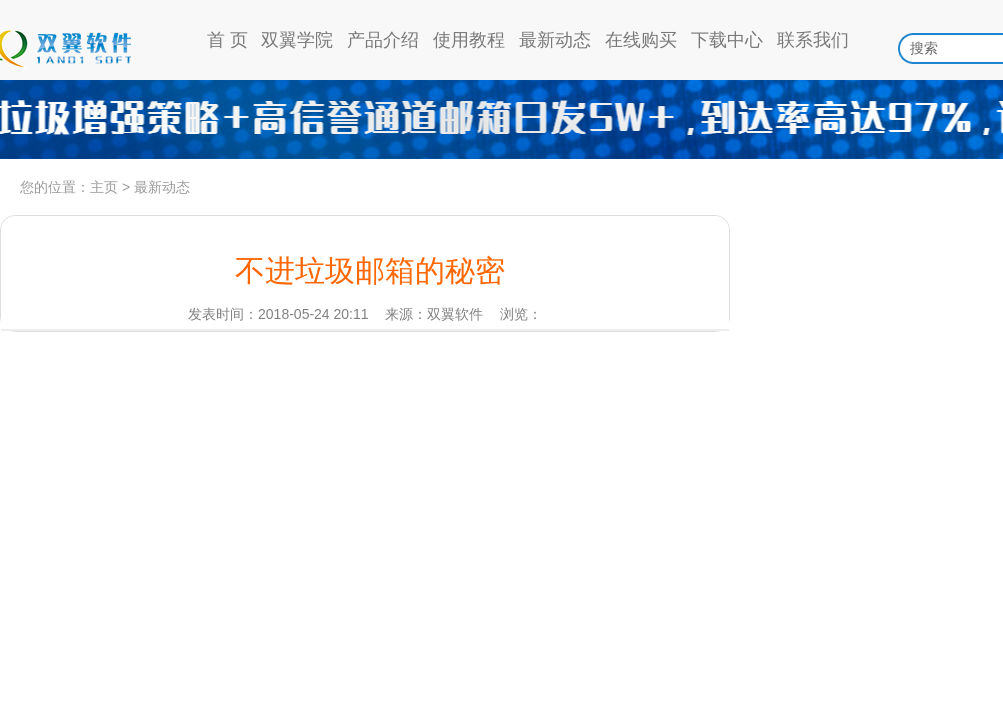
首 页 (227, 40)
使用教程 (469, 40)
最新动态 (555, 40)
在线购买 (641, 40)
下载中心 (727, 40)
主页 (104, 187)
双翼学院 (297, 40)
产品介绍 (383, 40)
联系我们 (813, 40)
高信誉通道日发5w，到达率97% (501, 120)
